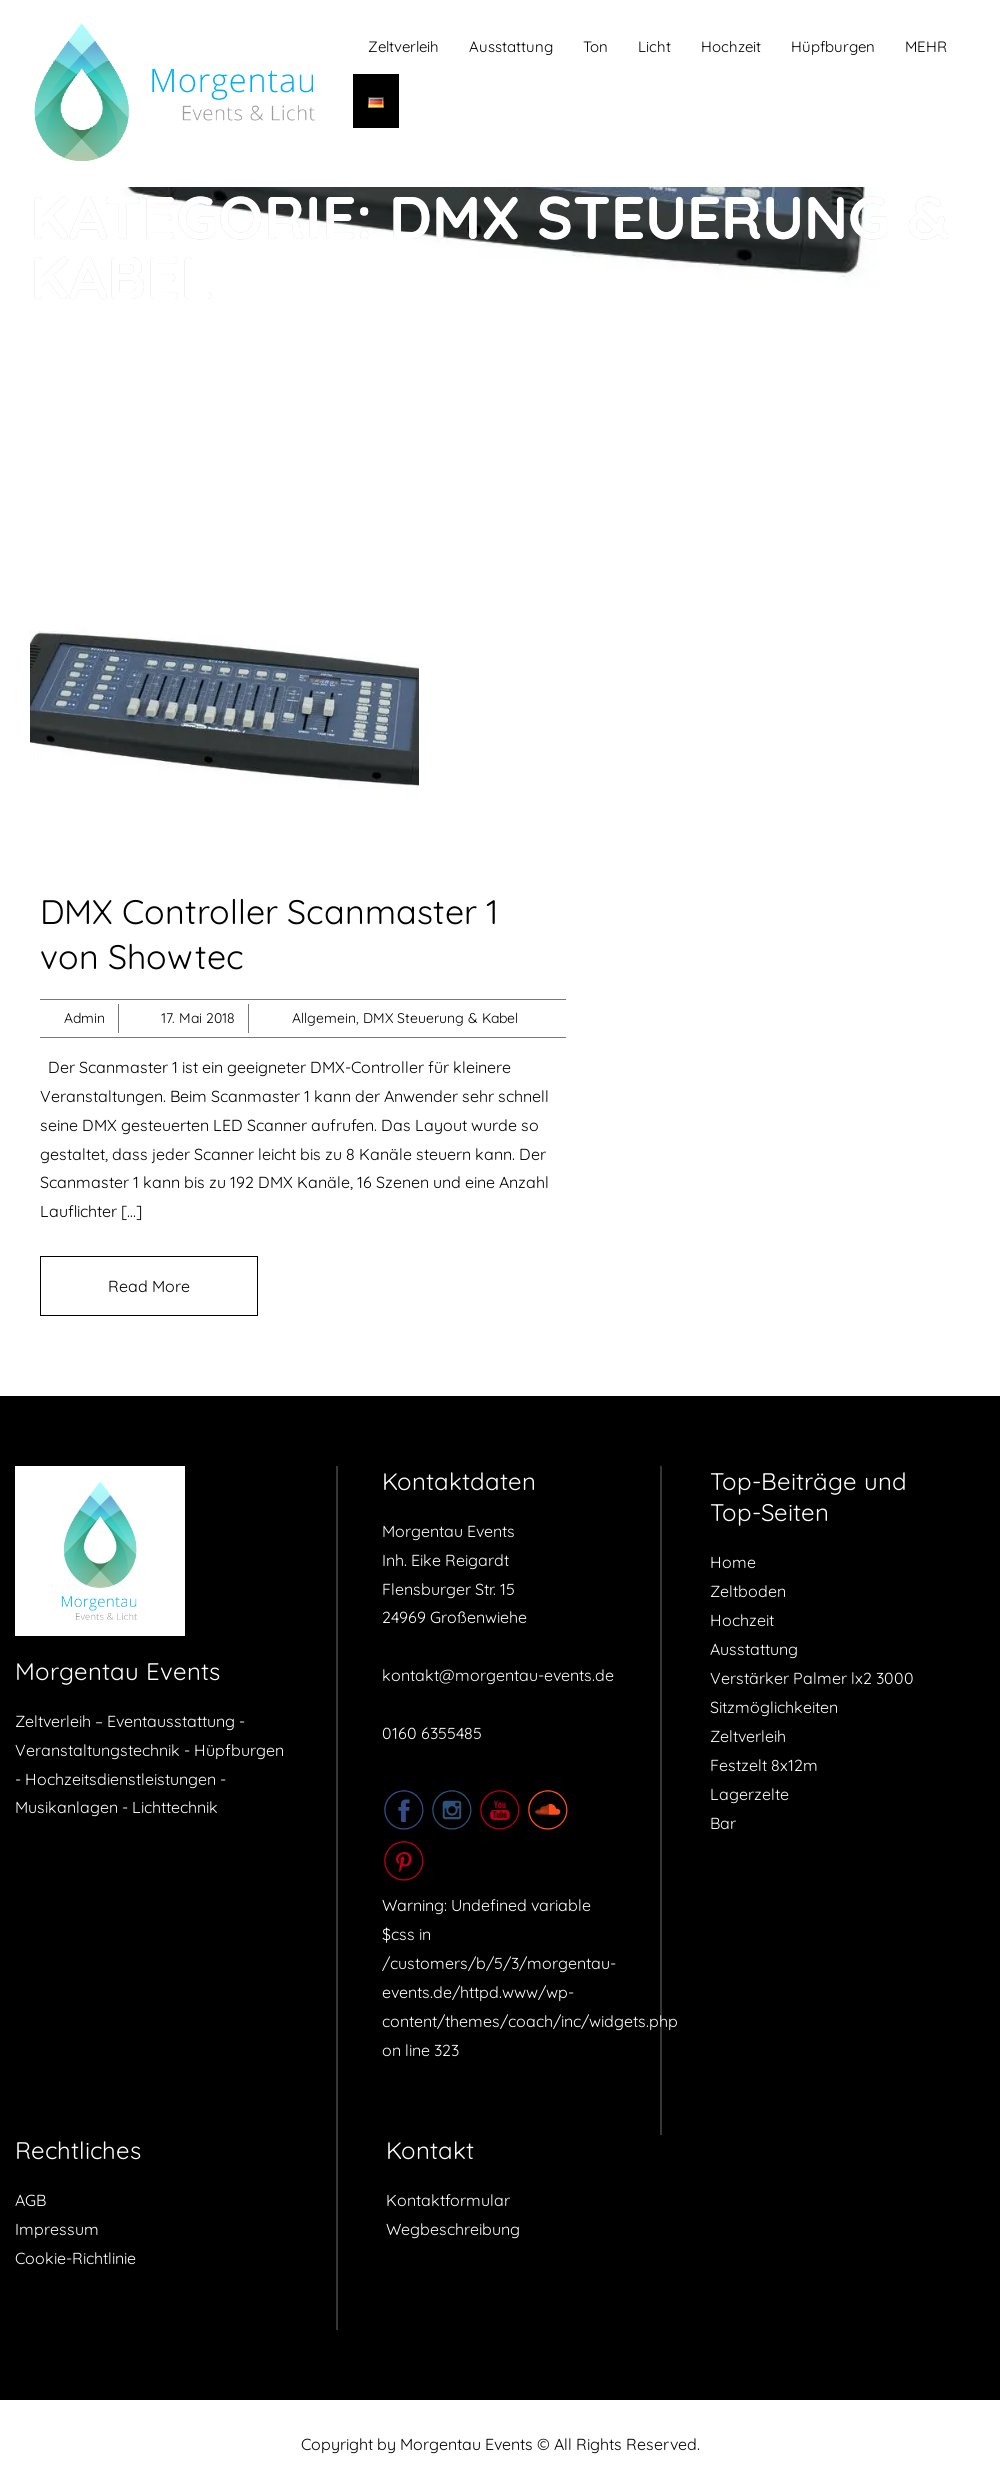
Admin (84, 1018)
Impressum (57, 2229)
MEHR (926, 46)
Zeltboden (748, 1591)
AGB (30, 2200)
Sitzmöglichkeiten (774, 1707)
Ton (595, 46)
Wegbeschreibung (453, 2229)
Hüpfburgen (833, 46)
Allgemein (324, 1018)
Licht (654, 46)
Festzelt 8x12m (764, 1765)
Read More (149, 1286)
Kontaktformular (448, 2200)
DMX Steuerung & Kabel (440, 1018)
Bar (723, 1823)
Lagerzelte (749, 1794)
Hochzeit (731, 46)
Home (733, 1562)
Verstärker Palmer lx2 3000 (812, 1678)
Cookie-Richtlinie (75, 2258)
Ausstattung (511, 46)
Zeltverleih (403, 46)
